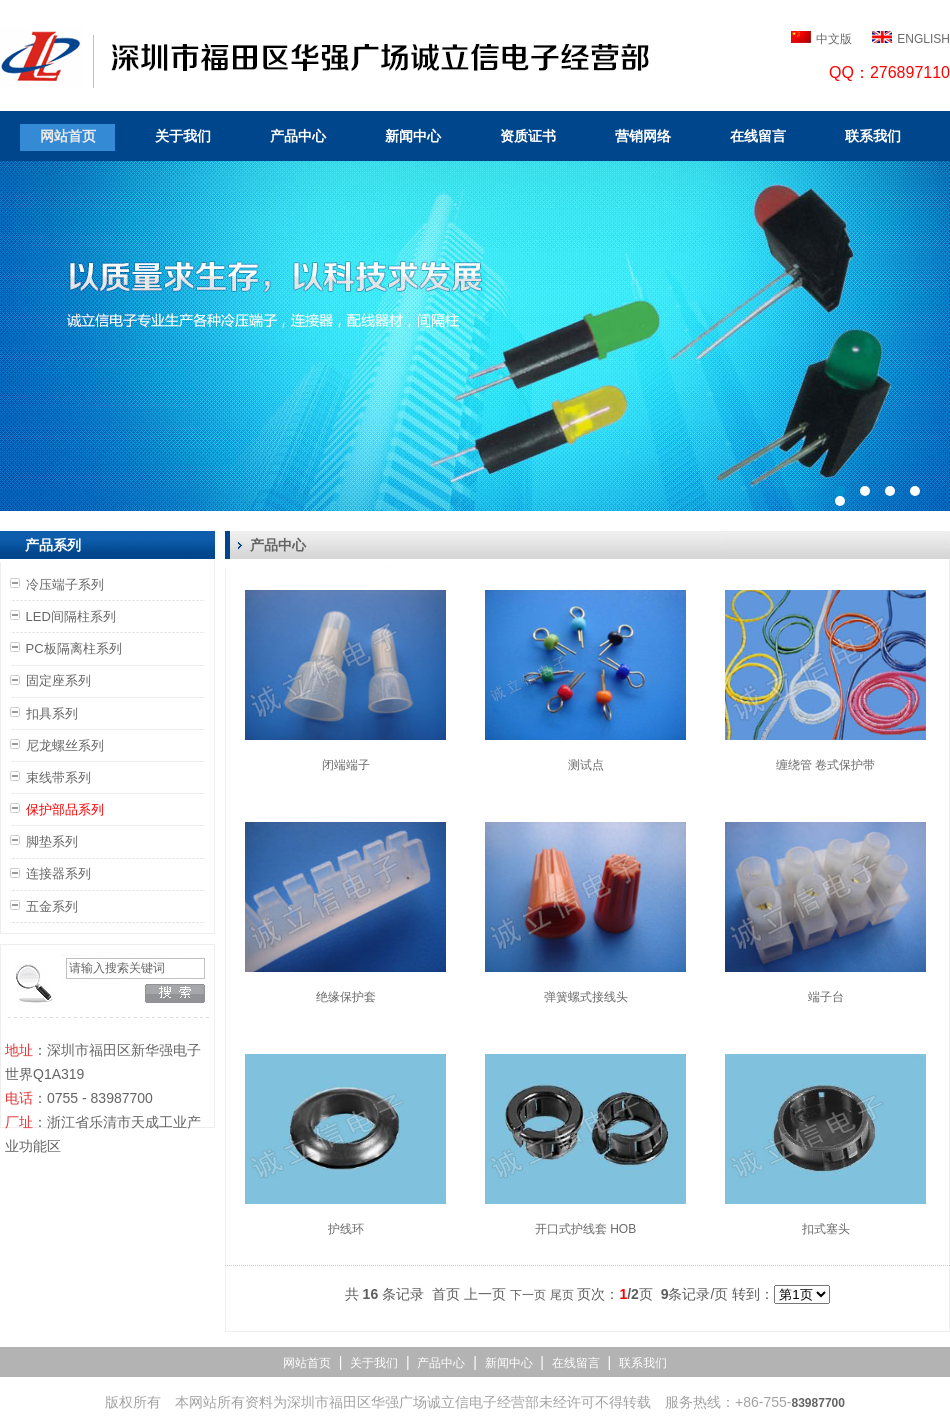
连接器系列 (58, 873)
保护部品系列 (65, 809)
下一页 (528, 1295)
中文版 (834, 39)
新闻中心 (413, 136)
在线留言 (758, 136)
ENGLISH (923, 39)
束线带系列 (58, 777)
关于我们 (183, 136)
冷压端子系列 (65, 584)
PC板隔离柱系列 (74, 648)
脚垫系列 (52, 841)
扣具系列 (52, 713)
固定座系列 (58, 680)
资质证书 (528, 136)
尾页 (562, 1295)
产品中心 (298, 136)
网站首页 (68, 136)
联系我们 (873, 136)
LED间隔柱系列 (71, 616)
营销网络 (643, 136)
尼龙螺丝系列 (65, 745)
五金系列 (52, 906)
